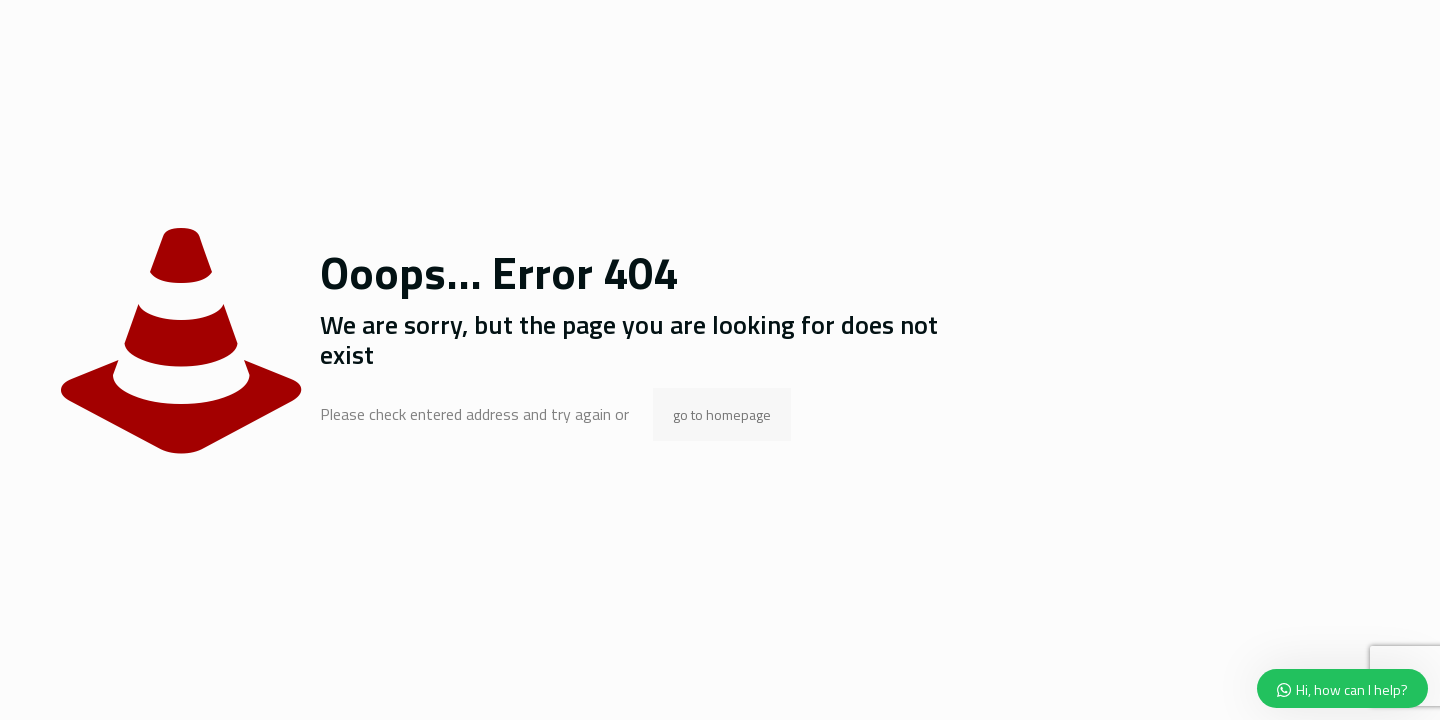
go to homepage (722, 414)
